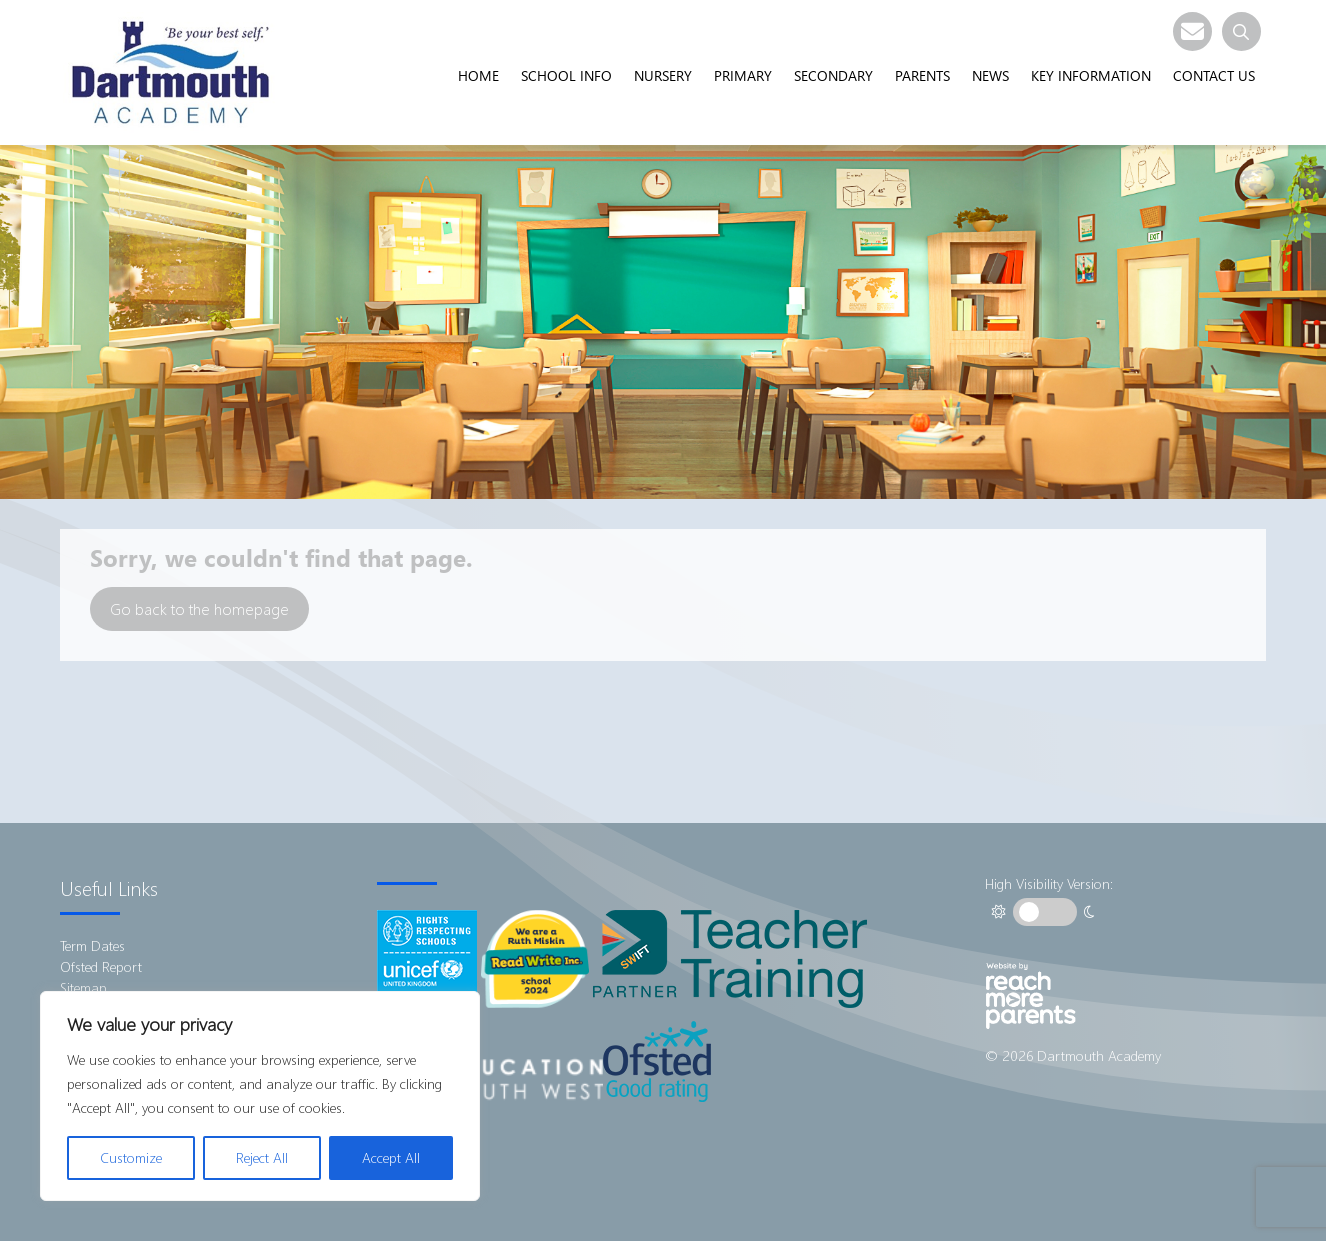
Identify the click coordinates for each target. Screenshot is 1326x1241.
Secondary (833, 75)
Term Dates (92, 945)
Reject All (262, 1157)
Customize (131, 1157)
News (990, 75)
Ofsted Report (101, 966)
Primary (743, 75)
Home (478, 75)
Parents (922, 75)
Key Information (1091, 75)
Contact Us (1214, 75)
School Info (566, 75)
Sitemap (83, 987)
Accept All (391, 1157)
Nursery (663, 75)
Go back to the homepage (199, 608)
